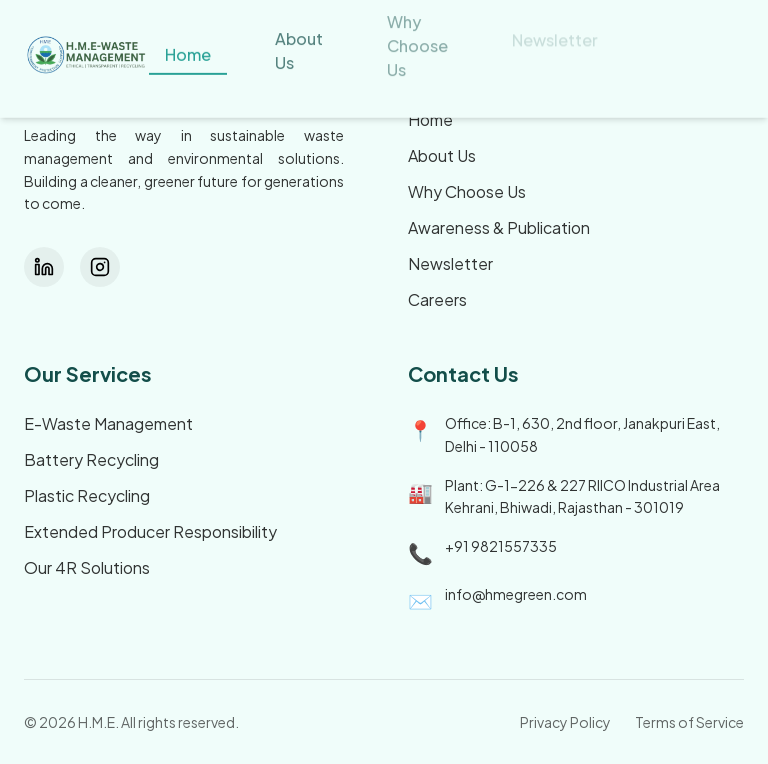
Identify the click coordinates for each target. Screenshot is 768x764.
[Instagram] (100, 267)
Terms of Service (689, 722)
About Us (442, 155)
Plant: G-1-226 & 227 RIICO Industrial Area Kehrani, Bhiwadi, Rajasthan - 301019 (582, 496)
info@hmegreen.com (516, 594)
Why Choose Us (467, 191)
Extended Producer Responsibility (150, 531)
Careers (437, 299)
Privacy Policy (565, 722)
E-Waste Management (108, 423)
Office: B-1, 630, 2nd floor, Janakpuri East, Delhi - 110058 (582, 434)
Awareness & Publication (499, 227)
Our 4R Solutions (87, 567)
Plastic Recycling (87, 495)
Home (430, 119)
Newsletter (450, 263)
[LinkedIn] (44, 267)
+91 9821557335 (501, 546)
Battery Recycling (91, 459)
